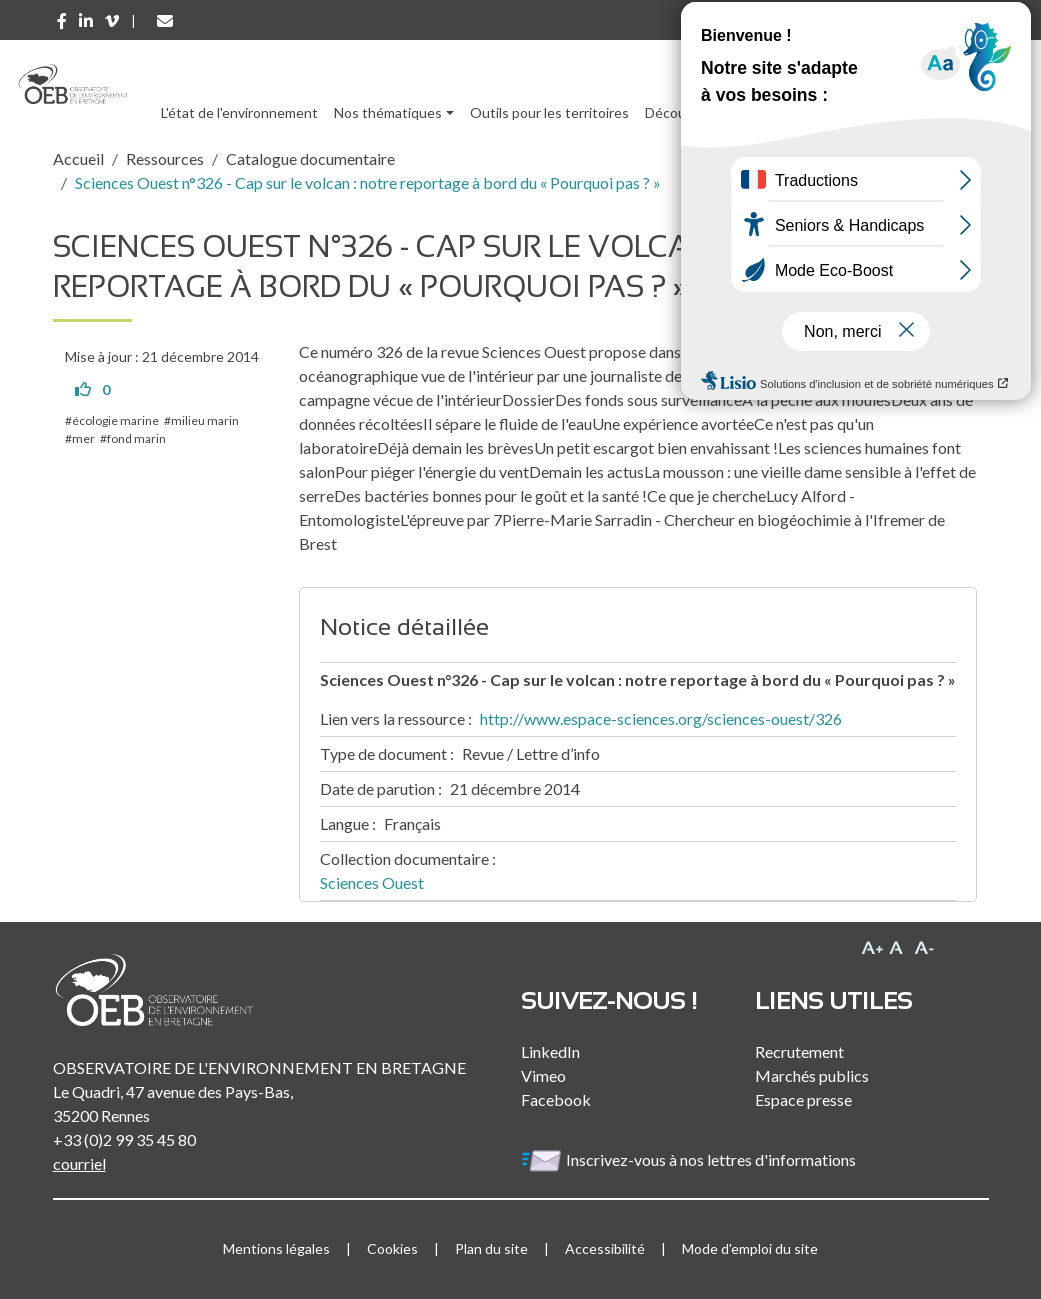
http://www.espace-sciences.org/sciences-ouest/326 (661, 718)
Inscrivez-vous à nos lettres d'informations (690, 1159)
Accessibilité (605, 1248)
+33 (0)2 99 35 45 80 (124, 1139)
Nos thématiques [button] (388, 112)
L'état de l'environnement (239, 112)
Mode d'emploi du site (750, 1248)
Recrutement (799, 1051)
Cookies (392, 1248)
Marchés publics (812, 1075)
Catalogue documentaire (310, 158)
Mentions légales (276, 1248)
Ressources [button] (770, 112)
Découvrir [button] (675, 112)
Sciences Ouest (372, 882)
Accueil (78, 158)
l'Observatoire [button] (897, 112)
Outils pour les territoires (549, 112)
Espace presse (803, 1099)
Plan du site (491, 1248)
